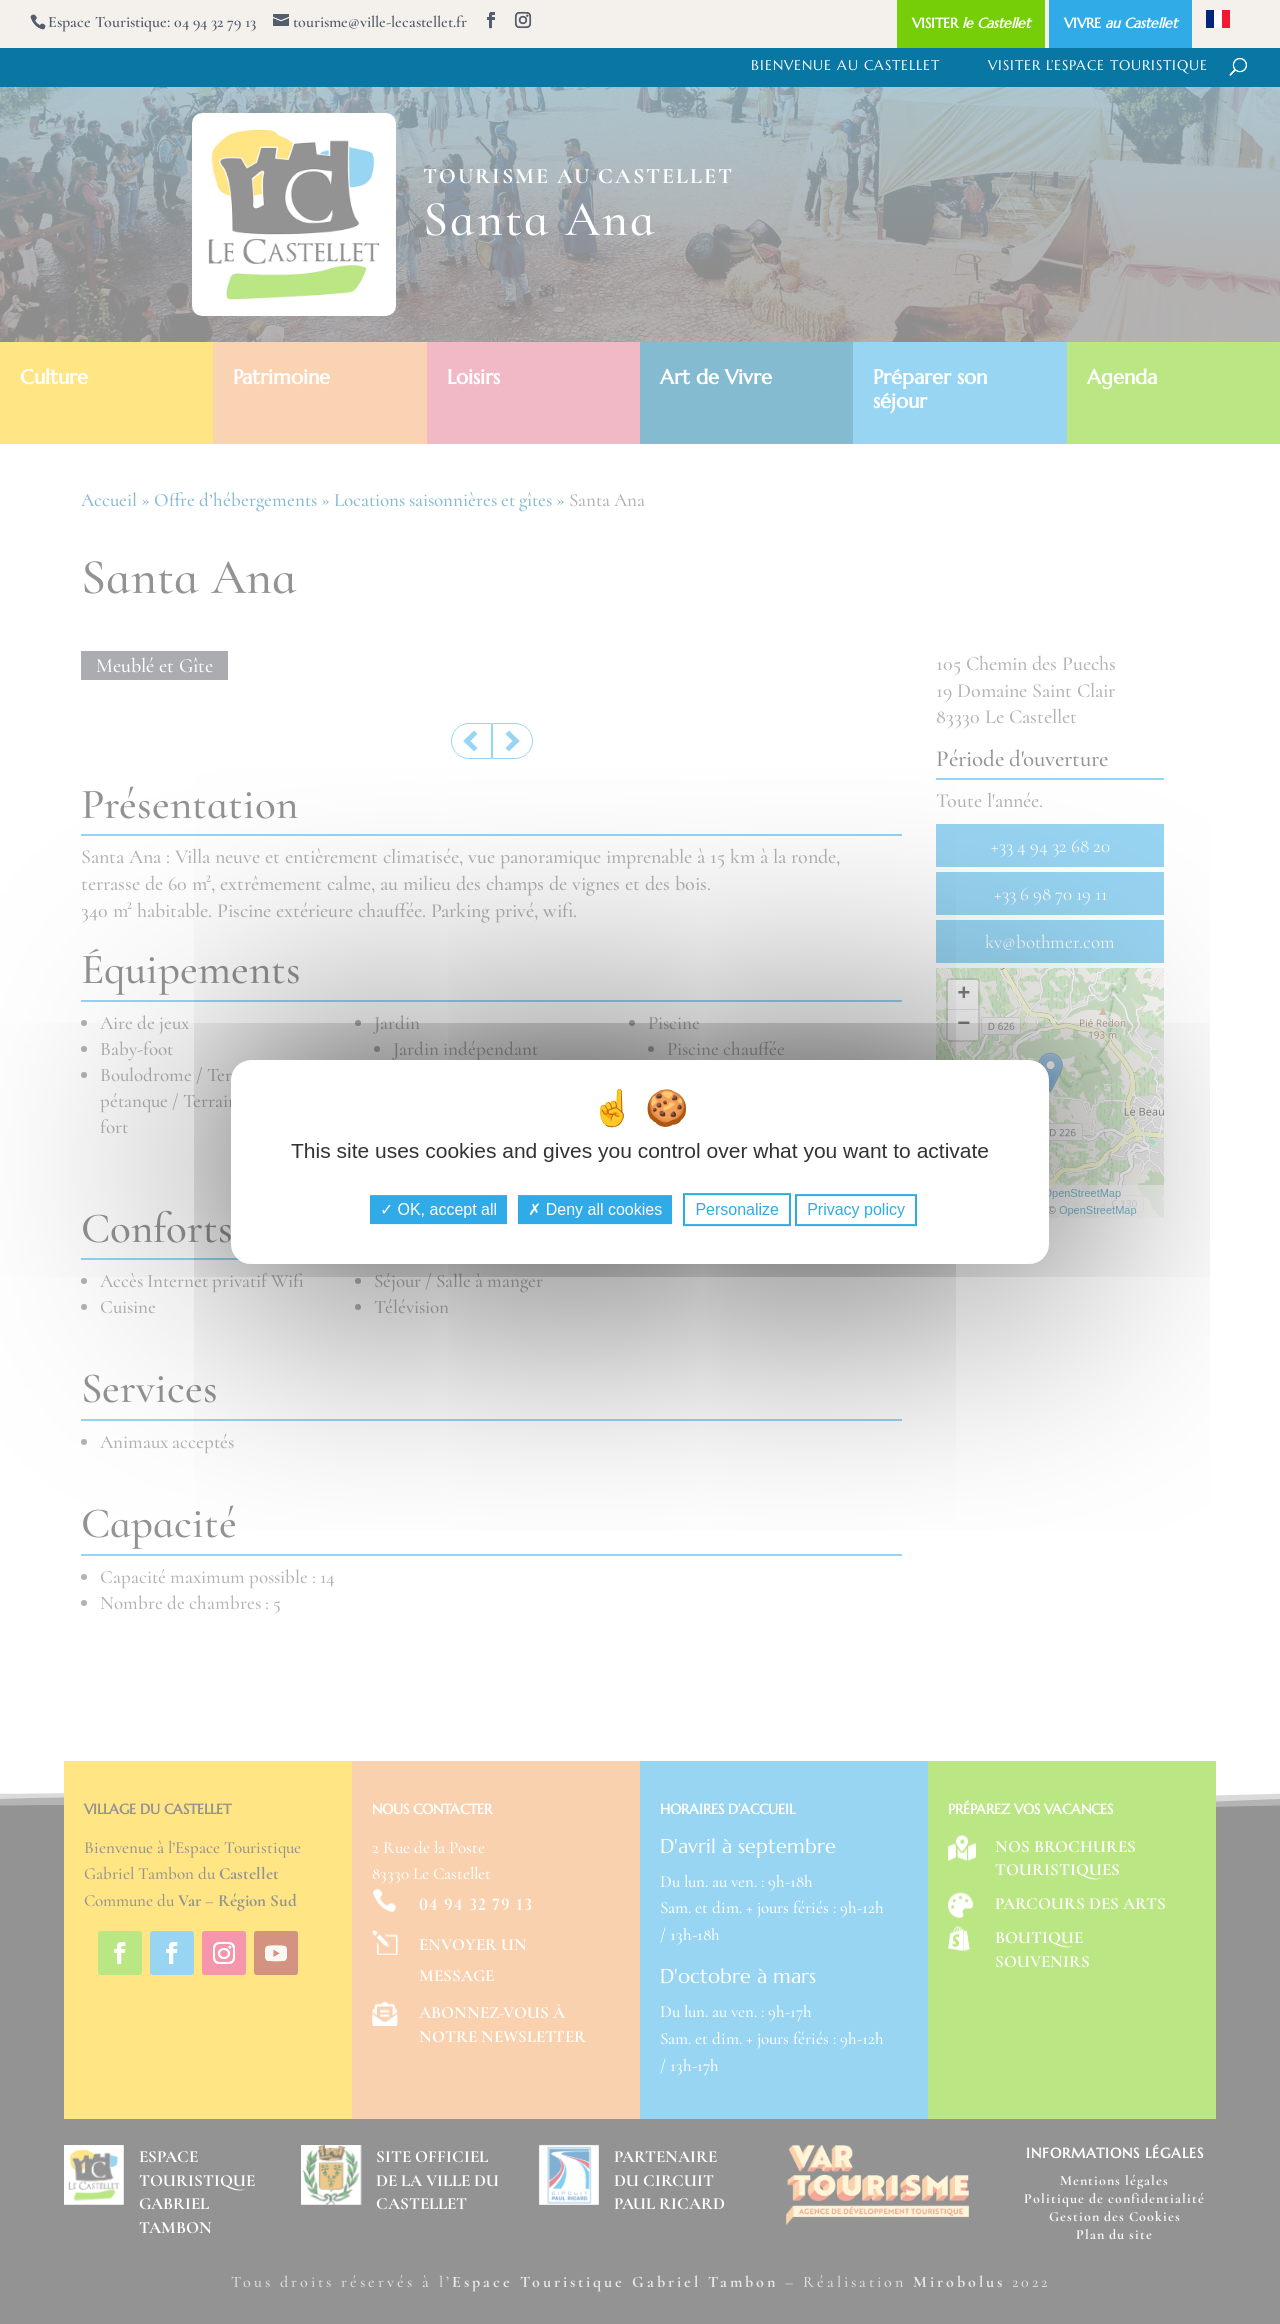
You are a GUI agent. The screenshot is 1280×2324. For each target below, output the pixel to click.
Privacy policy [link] (856, 1209)
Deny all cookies (595, 1209)
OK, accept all (438, 1209)
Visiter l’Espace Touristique (1098, 66)
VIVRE (1120, 23)
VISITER (971, 23)
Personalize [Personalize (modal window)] (737, 1209)
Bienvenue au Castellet (845, 66)
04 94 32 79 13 (215, 22)
